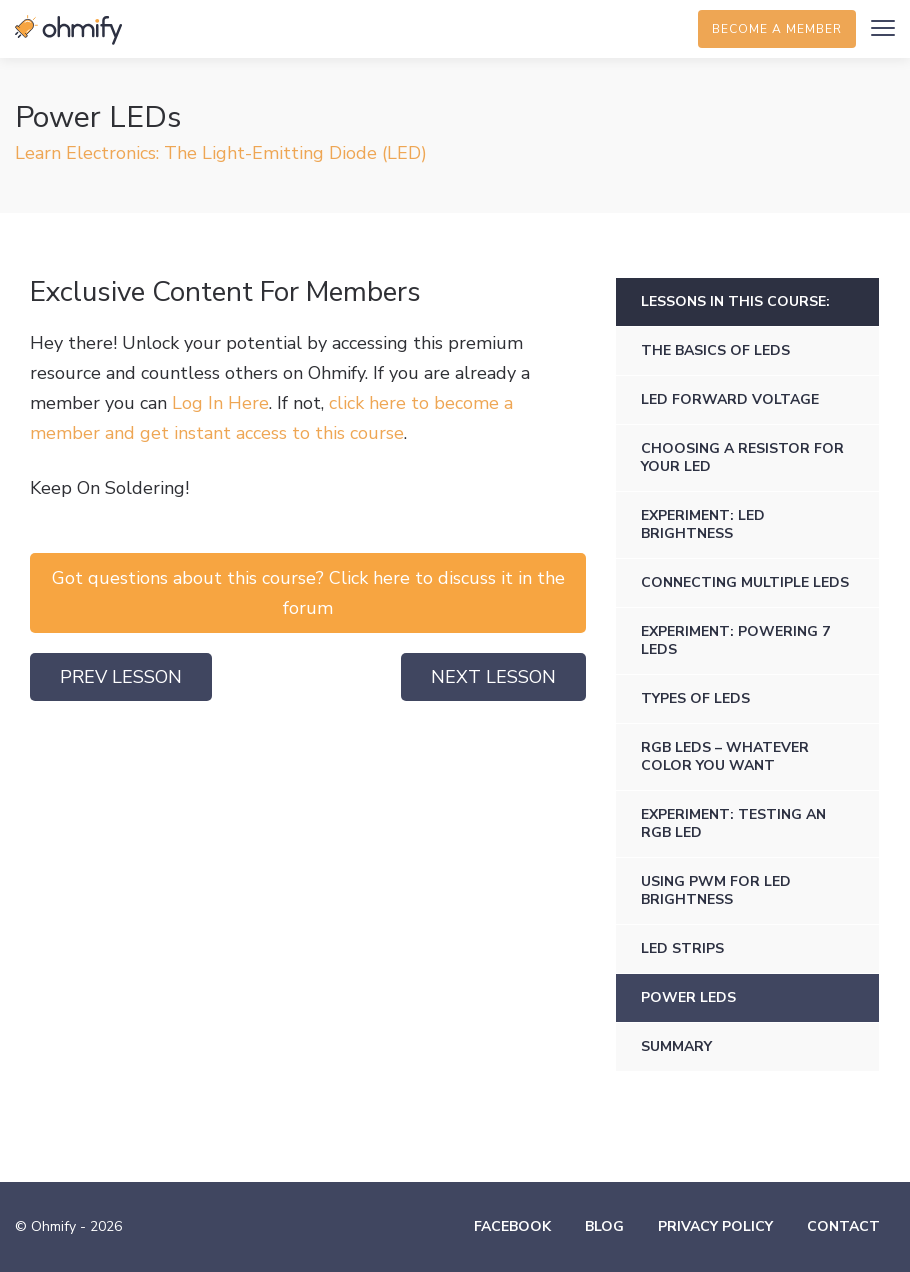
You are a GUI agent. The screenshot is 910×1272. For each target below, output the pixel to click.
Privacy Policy (715, 1226)
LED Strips (682, 948)
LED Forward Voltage (730, 399)
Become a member (777, 29)
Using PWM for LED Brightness (716, 890)
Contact (843, 1226)
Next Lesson (493, 677)
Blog (604, 1226)
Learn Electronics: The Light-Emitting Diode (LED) (221, 153)
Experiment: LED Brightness (703, 524)
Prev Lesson (121, 677)
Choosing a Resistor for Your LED (742, 457)
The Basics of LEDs (715, 350)
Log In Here (220, 403)
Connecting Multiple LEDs (745, 582)
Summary (676, 1046)
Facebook (512, 1226)
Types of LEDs (695, 698)
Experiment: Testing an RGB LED (733, 823)
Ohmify (70, 30)
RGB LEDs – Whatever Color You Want (725, 756)
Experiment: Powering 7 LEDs (735, 640)
